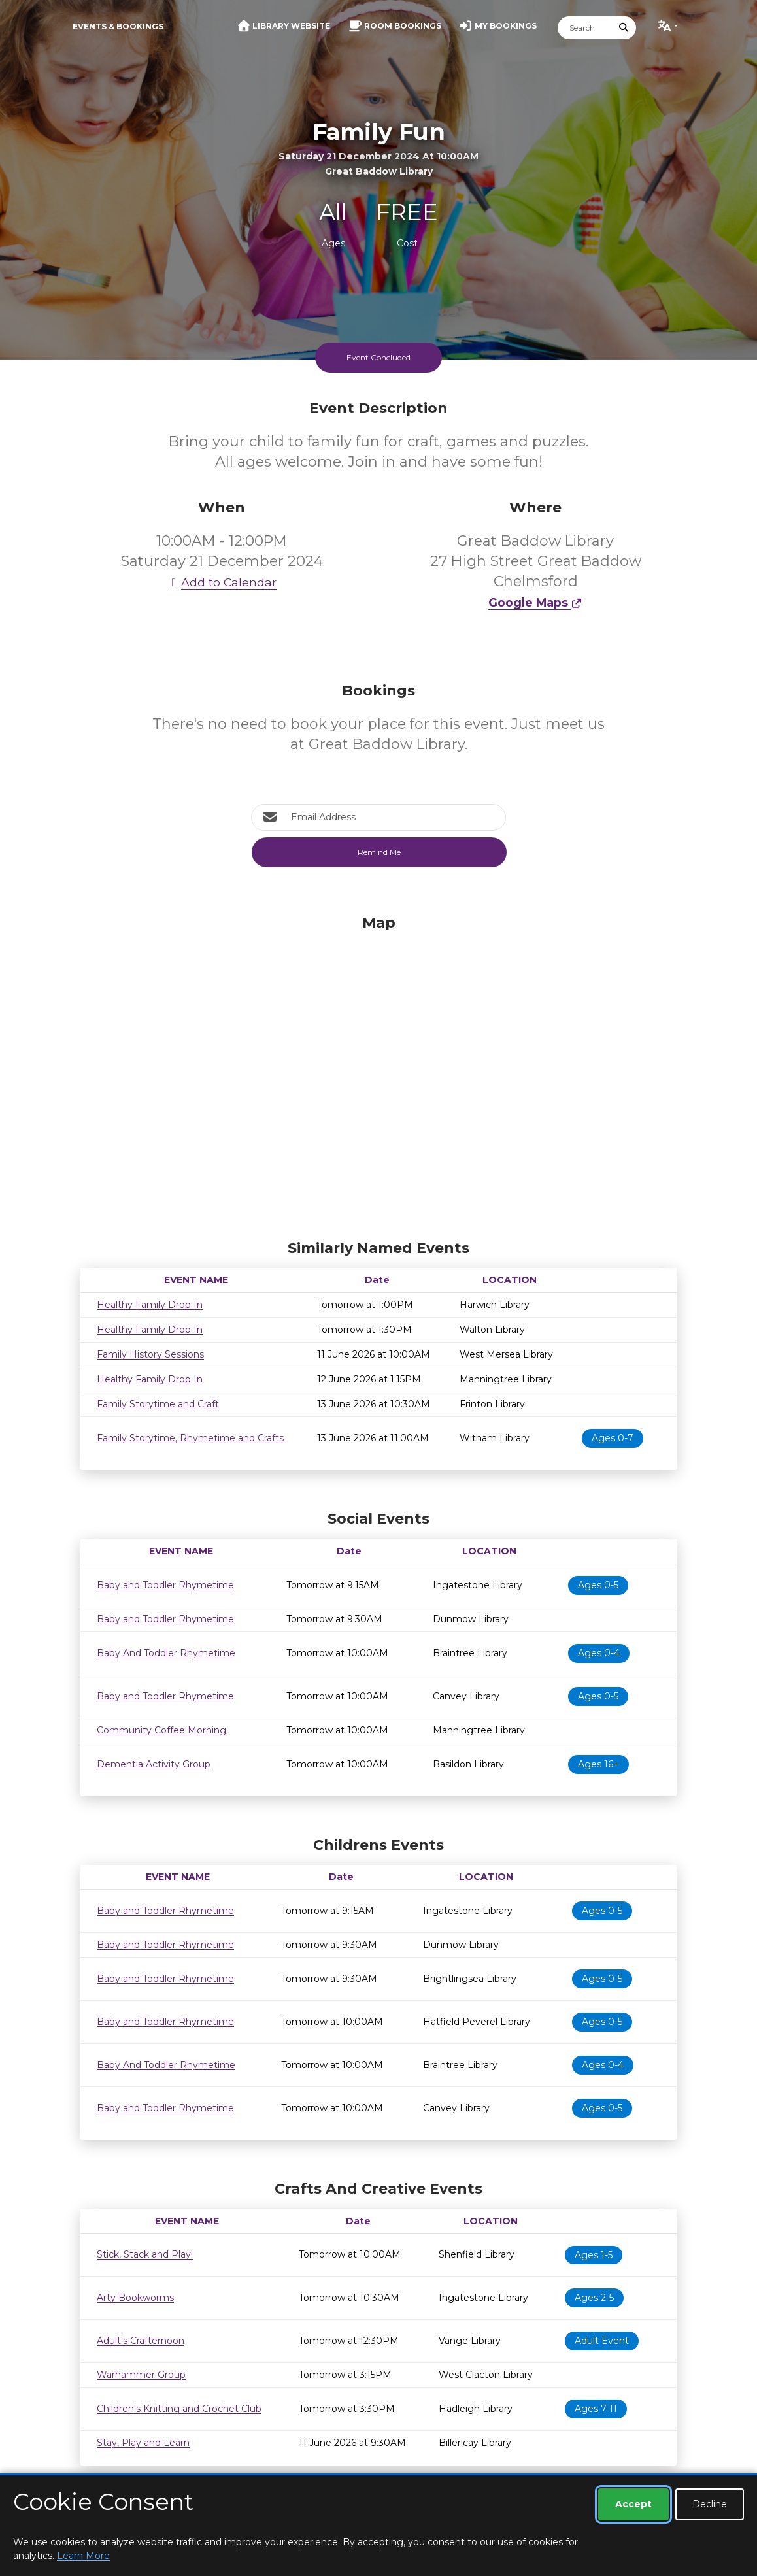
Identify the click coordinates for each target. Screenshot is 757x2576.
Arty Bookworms (135, 2297)
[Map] (378, 1074)
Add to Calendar (222, 582)
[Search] (585, 27)
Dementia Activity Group (153, 1764)
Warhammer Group (141, 2375)
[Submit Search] (624, 27)
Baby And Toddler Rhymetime (166, 1653)
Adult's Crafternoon (140, 2341)
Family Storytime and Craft (158, 1404)
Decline (709, 2504)
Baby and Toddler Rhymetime (165, 1585)
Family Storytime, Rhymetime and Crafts (190, 1438)
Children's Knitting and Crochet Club (179, 2409)
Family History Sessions (150, 1354)
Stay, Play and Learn (143, 2443)
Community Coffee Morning (161, 1730)
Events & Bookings (118, 26)
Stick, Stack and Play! (145, 2254)
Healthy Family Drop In (150, 1305)
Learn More (83, 2556)
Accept (633, 2504)
